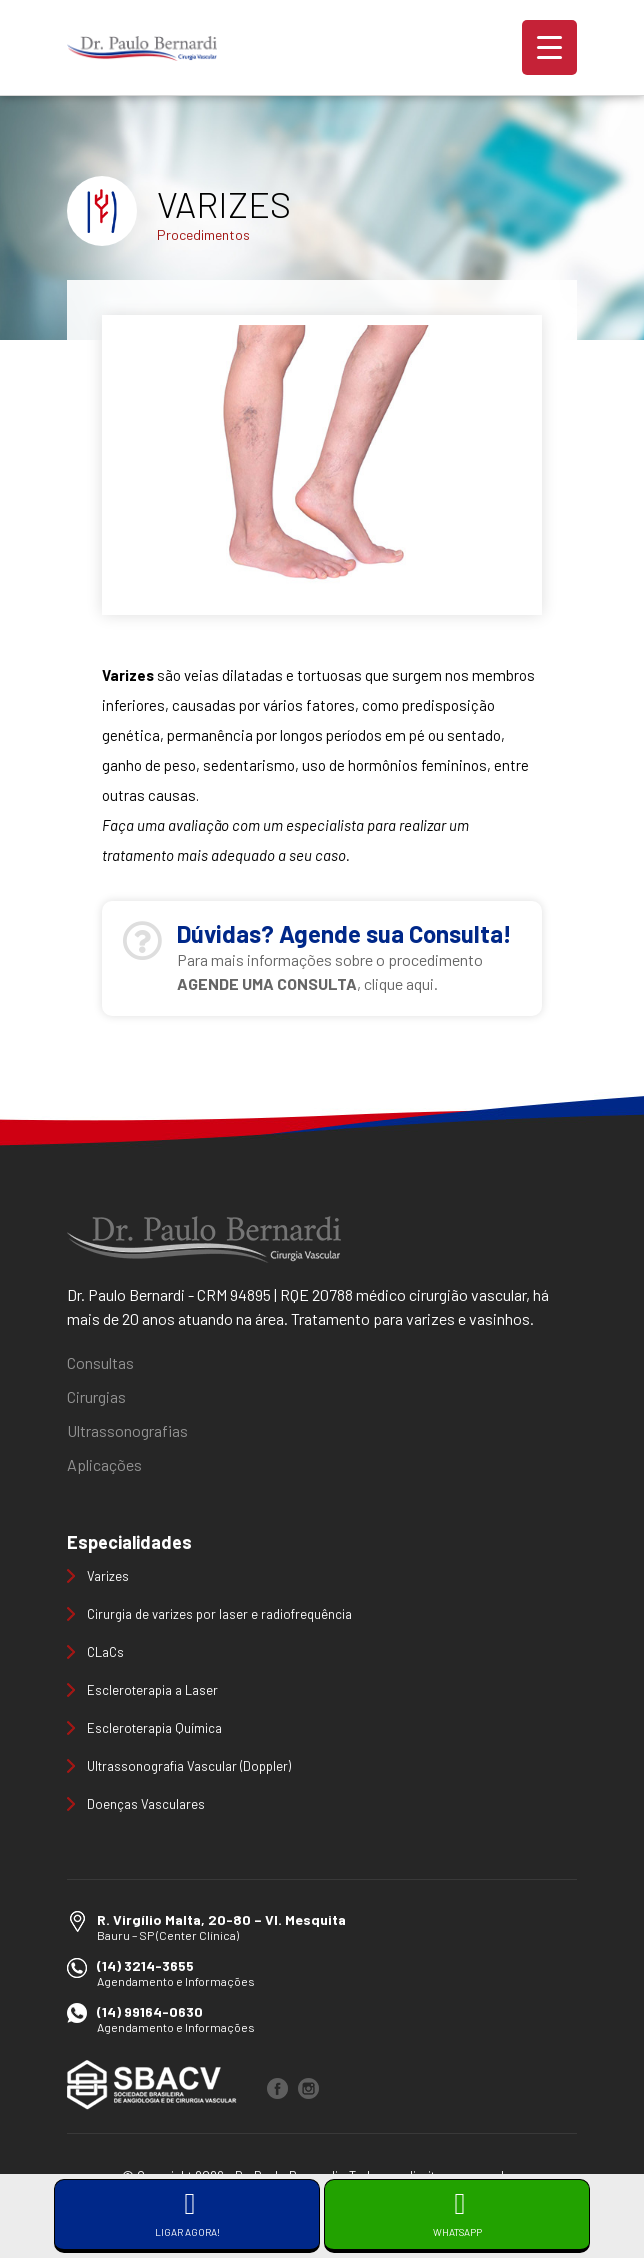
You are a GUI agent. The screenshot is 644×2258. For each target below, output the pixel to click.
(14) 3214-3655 (145, 1965)
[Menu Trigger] (549, 47)
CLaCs (105, 1652)
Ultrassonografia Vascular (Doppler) (189, 1766)
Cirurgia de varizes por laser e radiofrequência (219, 1614)
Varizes (108, 1576)
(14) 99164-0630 (150, 2011)
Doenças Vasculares (146, 1804)
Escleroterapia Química (154, 1728)
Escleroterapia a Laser (152, 1690)
